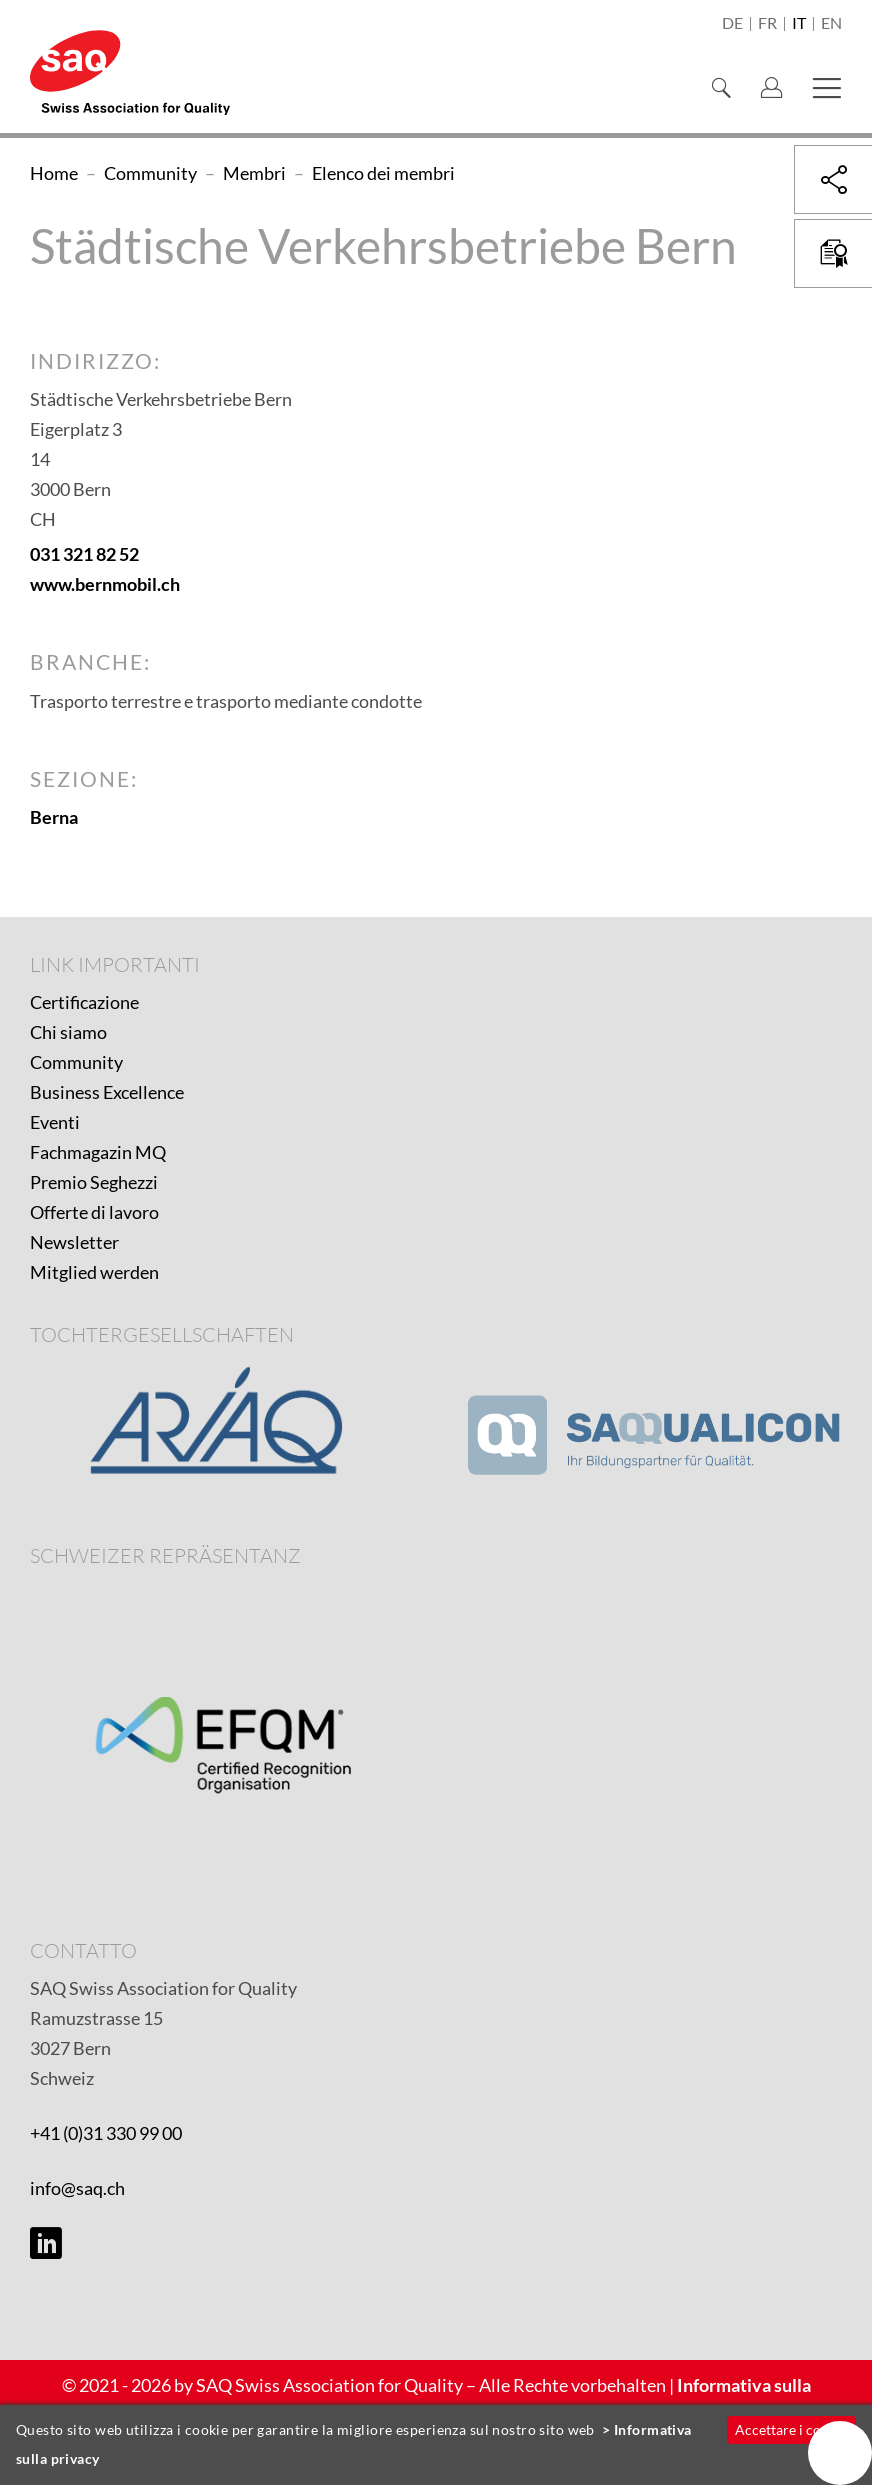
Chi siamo (68, 1032)
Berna (54, 817)
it (799, 24)
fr (767, 24)
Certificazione (84, 1002)
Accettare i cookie (791, 2429)
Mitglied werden (94, 1272)
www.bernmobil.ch (105, 584)
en (831, 24)
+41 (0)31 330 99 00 (106, 2133)
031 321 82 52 (84, 554)
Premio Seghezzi (94, 1182)
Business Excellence (107, 1092)
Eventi (55, 1122)
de (732, 24)
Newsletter (74, 1242)
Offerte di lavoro (94, 1212)
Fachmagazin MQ (98, 1152)
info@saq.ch (77, 2188)
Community (76, 1062)
